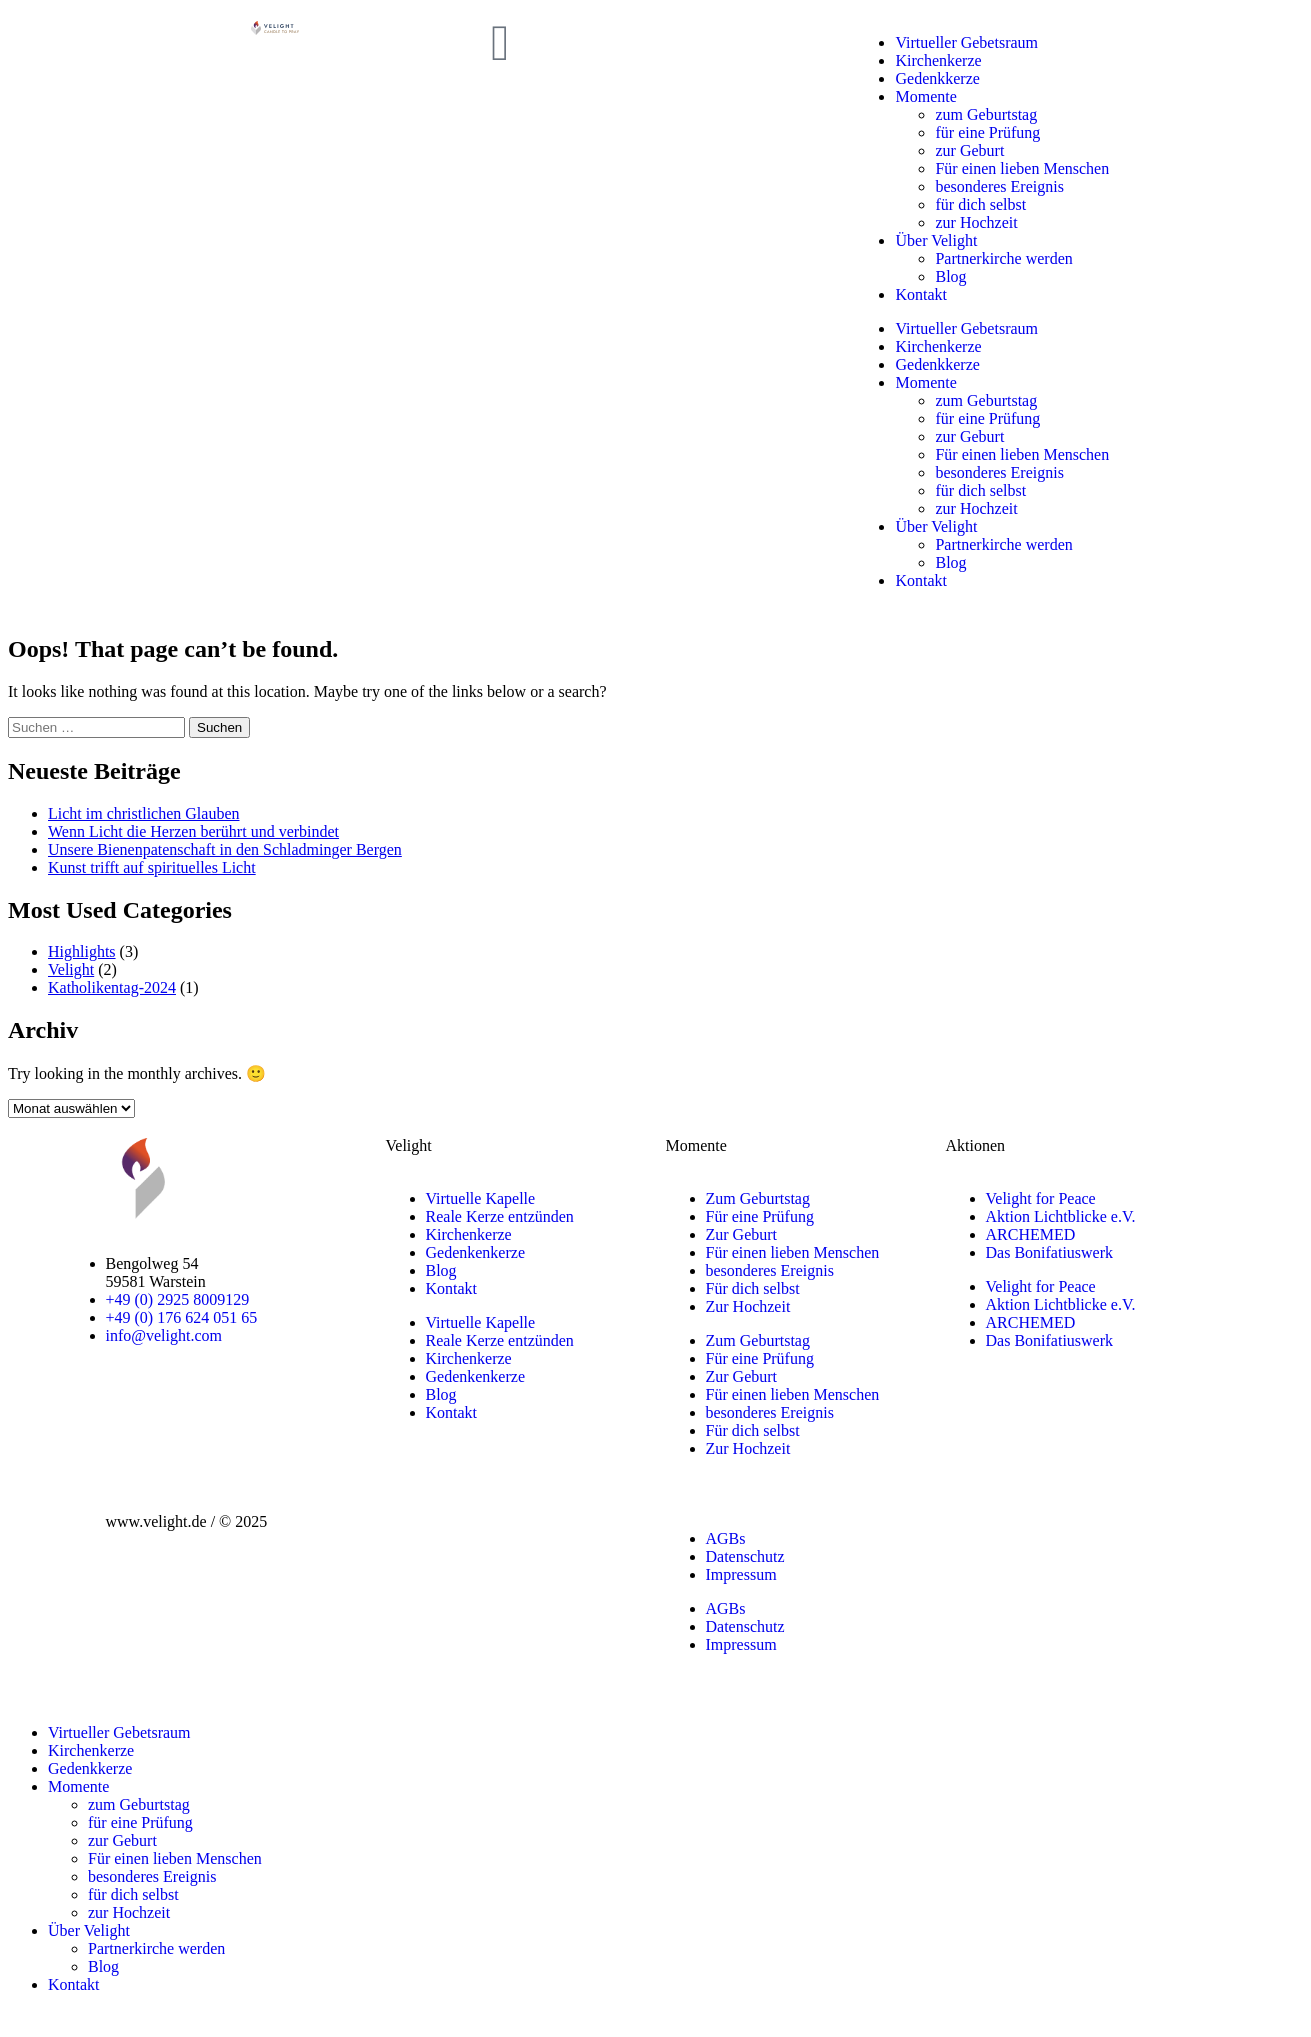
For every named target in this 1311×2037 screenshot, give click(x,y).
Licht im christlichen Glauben (144, 813)
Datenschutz (745, 1556)
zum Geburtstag (986, 114)
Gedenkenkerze (476, 1252)
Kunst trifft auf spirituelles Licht (152, 867)
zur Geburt (969, 150)
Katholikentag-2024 (112, 987)
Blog (950, 276)
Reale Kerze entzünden (500, 1216)
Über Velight (936, 240)
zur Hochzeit (976, 222)
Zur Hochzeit (748, 1306)
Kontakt (921, 294)
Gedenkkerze (937, 78)
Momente (925, 96)
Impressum (741, 1574)
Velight (71, 969)
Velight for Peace (1041, 1198)
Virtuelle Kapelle (481, 1198)
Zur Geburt (742, 1234)
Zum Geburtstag (758, 1198)
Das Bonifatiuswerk (1050, 1252)
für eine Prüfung (987, 132)
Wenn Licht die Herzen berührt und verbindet (193, 831)
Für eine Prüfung (760, 1216)
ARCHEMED (1031, 1234)
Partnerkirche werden (1003, 258)
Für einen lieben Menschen (1022, 168)
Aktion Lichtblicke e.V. (1061, 1216)
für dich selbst (980, 204)
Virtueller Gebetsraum (966, 42)
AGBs (726, 1538)
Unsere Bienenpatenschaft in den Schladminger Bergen (225, 849)
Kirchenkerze (938, 60)
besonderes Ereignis (999, 186)
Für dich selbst (753, 1288)
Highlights (82, 951)
